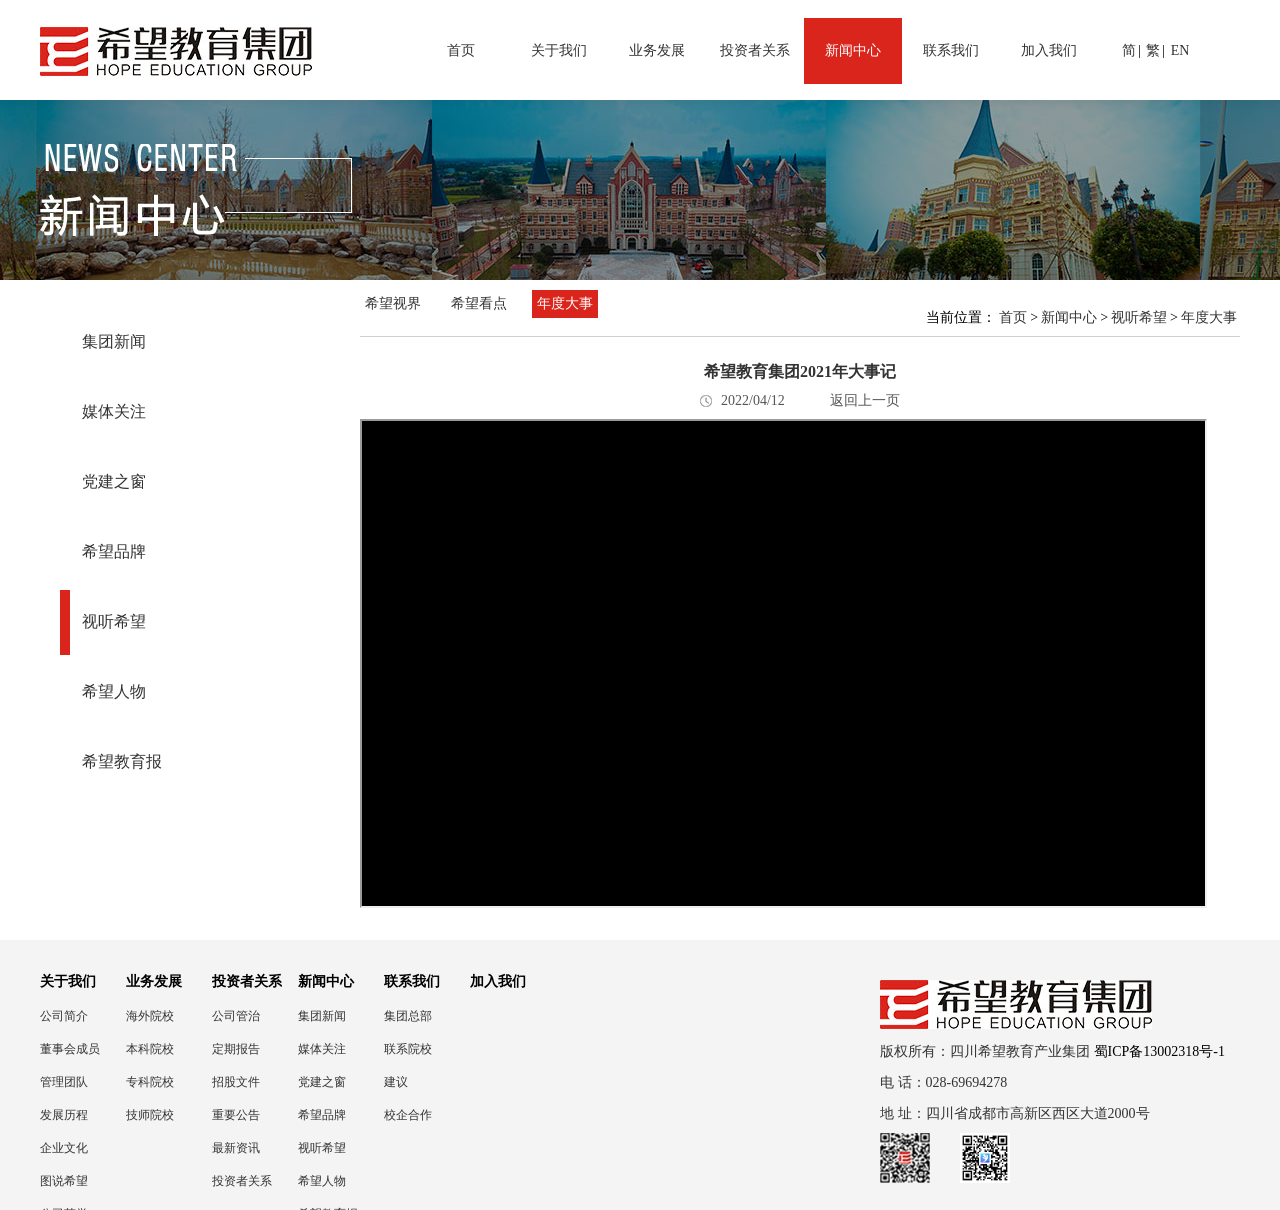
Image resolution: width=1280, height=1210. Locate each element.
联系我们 (951, 50)
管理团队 (64, 1082)
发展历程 (64, 1115)
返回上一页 (865, 400)
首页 (461, 50)
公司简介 (64, 1016)
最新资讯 (236, 1148)
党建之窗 (114, 481)
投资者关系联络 (242, 1181)
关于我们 (559, 50)
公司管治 (236, 1016)
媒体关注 (114, 411)
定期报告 (236, 1049)
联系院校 (408, 1049)
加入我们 (1049, 50)
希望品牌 (114, 551)
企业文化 (64, 1148)
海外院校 (150, 1016)
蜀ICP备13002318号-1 (1159, 1051)
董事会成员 (70, 1049)
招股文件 (236, 1082)
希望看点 (479, 303)
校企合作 (408, 1115)
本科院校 (150, 1049)
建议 (396, 1082)
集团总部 (408, 1016)
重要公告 (236, 1115)
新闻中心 (853, 50)
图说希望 (64, 1181)
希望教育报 (122, 761)
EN (1180, 50)
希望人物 (114, 691)
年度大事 (565, 303)
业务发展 (657, 50)
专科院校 (150, 1082)
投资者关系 (755, 50)
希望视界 (393, 303)
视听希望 (114, 621)
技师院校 (150, 1115)
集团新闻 (114, 341)
